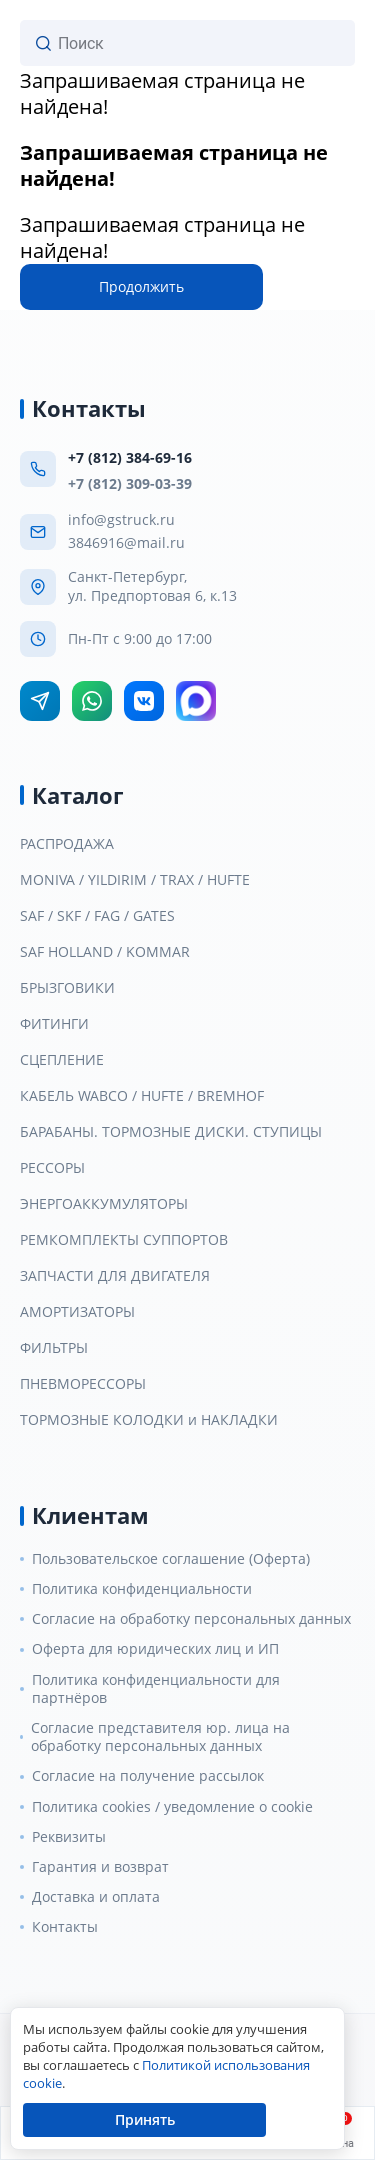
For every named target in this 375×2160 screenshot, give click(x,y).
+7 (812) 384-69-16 (130, 457)
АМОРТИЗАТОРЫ (77, 1312)
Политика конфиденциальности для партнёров (156, 1689)
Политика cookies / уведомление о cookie (172, 1807)
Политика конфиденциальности (142, 1589)
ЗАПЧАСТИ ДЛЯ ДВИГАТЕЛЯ (115, 1276)
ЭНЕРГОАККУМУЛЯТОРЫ (104, 1204)
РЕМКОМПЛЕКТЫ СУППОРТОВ (124, 1240)
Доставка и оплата (96, 1897)
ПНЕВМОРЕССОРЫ (83, 1384)
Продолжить (141, 286)
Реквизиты (69, 1837)
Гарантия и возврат (100, 1867)
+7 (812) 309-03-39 (130, 483)
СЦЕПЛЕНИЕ (62, 1060)
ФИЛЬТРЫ (54, 1348)
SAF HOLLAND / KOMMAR (105, 952)
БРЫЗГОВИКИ (67, 988)
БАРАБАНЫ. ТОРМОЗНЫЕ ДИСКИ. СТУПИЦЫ (171, 1132)
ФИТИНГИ (54, 1024)
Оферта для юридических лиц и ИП (155, 1649)
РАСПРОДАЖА (67, 844)
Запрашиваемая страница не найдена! (162, 93)
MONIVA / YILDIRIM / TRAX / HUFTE (135, 880)
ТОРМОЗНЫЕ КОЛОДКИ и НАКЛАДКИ (149, 1420)
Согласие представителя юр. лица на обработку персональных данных (160, 1737)
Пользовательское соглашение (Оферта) (171, 1559)
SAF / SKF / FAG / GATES (97, 916)
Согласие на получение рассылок (148, 1776)
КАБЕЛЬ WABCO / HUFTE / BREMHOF (142, 1096)
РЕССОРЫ (52, 1168)
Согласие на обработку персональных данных (191, 1619)
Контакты (65, 1927)
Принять (145, 2119)
